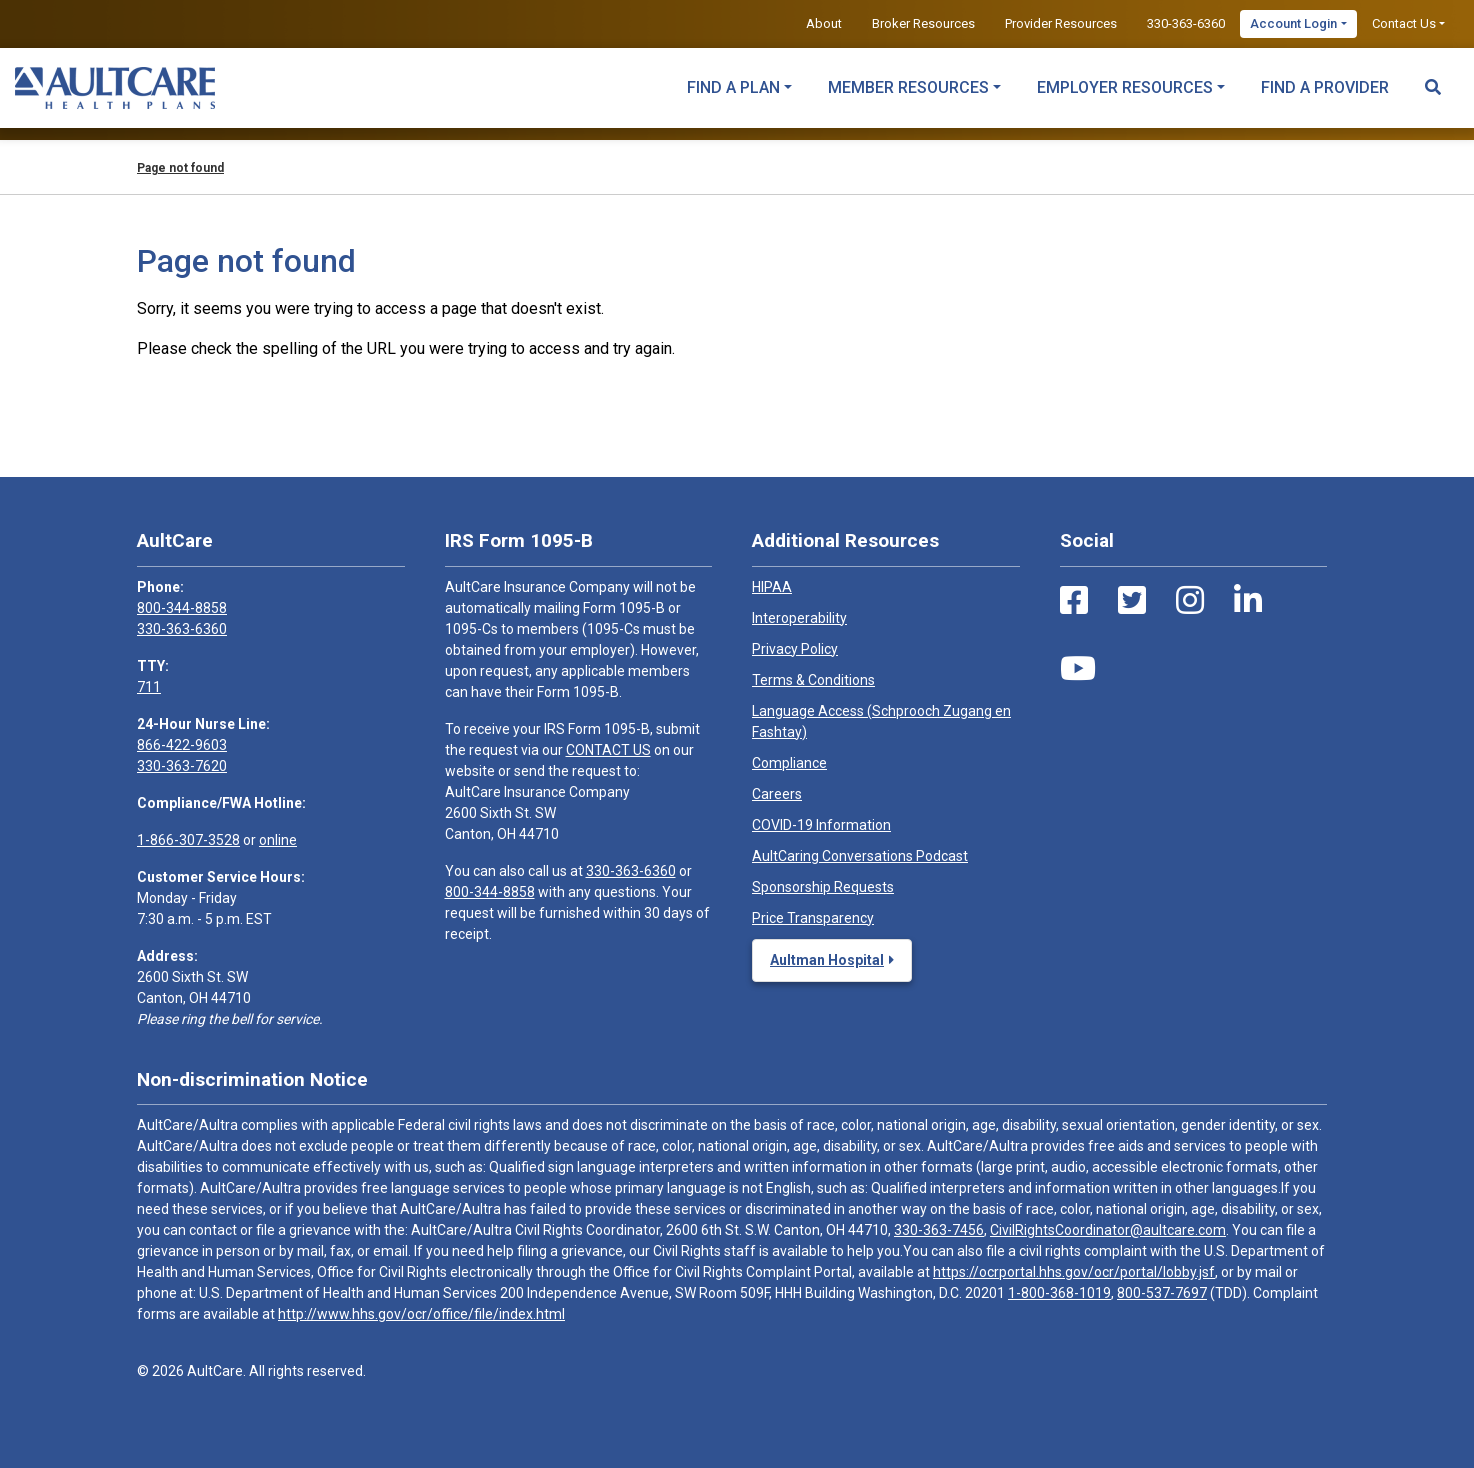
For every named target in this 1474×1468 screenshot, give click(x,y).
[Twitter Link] (1132, 601)
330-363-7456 (939, 1230)
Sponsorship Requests (823, 887)
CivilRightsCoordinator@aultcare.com (1108, 1230)
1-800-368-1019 (1059, 1293)
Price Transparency (813, 918)
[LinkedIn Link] (1248, 601)
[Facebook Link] (1074, 601)
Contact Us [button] (1404, 23)
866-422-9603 (182, 745)
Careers (777, 794)
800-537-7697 (1162, 1293)
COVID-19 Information (821, 825)
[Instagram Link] (1190, 601)
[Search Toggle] (1433, 78)
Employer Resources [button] (1125, 87)
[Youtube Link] (1078, 669)
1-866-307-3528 (188, 840)
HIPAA (772, 587)
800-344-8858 (182, 608)
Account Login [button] (1293, 23)
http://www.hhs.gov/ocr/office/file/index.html (421, 1314)
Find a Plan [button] (733, 87)
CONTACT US (608, 750)
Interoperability (799, 618)
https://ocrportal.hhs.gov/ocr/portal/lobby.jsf (1074, 1272)
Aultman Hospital (827, 960)
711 (149, 687)
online (278, 840)
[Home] (115, 88)
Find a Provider (1325, 87)
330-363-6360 (1186, 23)
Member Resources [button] (908, 87)
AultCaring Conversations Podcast (860, 856)
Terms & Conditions (813, 680)
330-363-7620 (182, 766)
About (824, 23)
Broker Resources (923, 23)
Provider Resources (1061, 23)
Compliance (789, 763)
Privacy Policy (795, 649)
